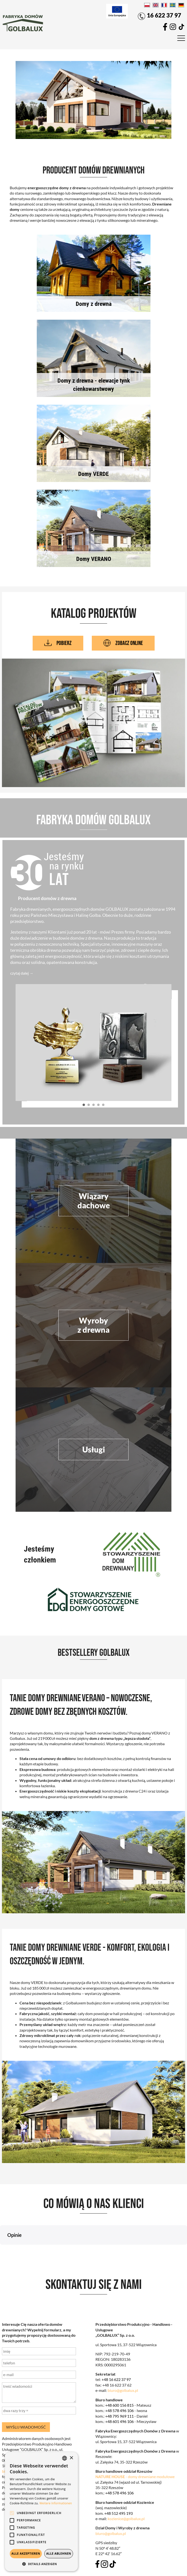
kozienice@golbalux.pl (126, 2494)
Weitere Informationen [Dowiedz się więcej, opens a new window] (55, 2503)
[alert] (41, 2511)
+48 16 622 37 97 (116, 2355)
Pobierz (58, 643)
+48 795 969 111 (119, 2391)
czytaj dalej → (21, 973)
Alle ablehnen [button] (58, 2553)
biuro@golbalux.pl (123, 2366)
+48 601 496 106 (119, 2397)
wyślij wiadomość (26, 2402)
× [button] (71, 2458)
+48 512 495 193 (118, 2489)
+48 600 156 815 (119, 2381)
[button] (41, 2563)
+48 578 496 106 (119, 2386)
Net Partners (174, 2569)
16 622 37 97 (159, 16)
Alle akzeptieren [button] (25, 2553)
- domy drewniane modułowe (135, 2452)
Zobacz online (123, 643)
